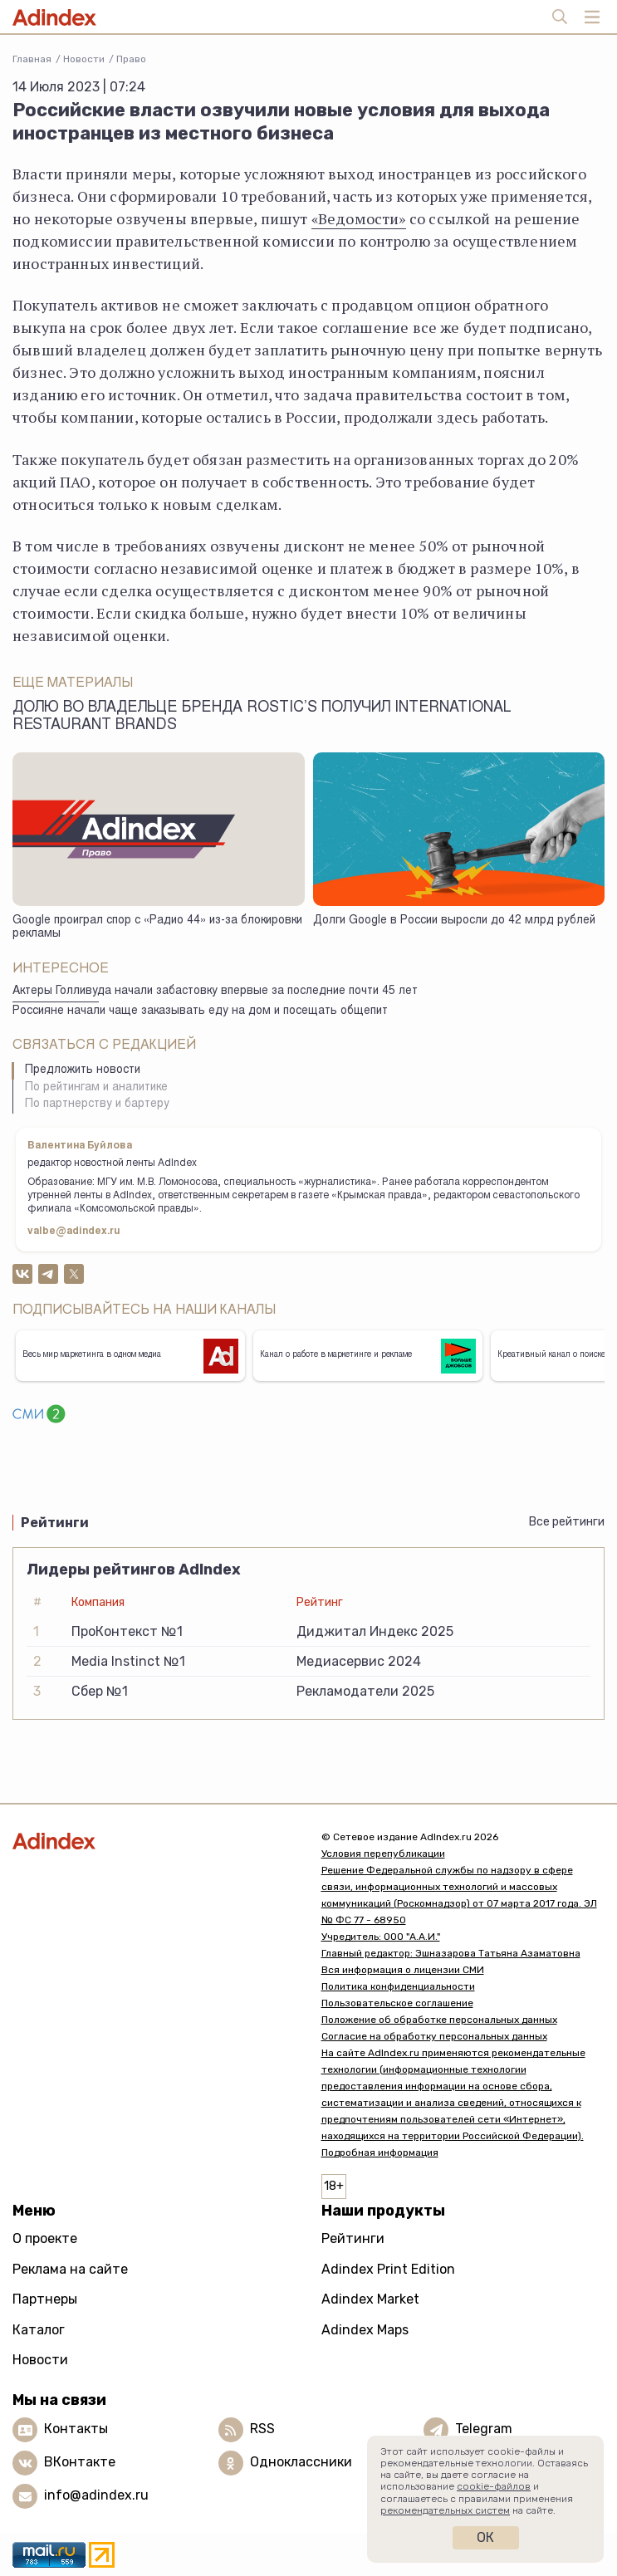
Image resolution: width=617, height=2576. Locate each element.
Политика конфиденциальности (398, 1986)
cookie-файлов (494, 2486)
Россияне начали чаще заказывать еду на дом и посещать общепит (200, 1011)
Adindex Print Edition (388, 2269)
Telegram (483, 2428)
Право (131, 59)
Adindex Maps (365, 2330)
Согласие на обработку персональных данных (434, 2036)
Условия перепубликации (383, 1853)
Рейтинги (352, 2238)
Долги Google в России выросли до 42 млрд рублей (454, 921)
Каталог (38, 2330)
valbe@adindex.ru (73, 1232)
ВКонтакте (79, 2462)
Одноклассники (301, 2462)
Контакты (76, 2428)
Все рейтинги (567, 1522)
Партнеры (44, 2299)
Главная (31, 59)
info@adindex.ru (96, 2495)
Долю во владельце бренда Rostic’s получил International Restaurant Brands (262, 717)
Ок (485, 2537)
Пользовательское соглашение (397, 2003)
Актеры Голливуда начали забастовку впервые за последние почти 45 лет (215, 991)
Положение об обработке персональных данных (439, 2019)
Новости (84, 59)
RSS (262, 2428)
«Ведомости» (358, 218)
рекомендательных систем (445, 2510)
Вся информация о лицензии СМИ (402, 1970)
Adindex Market (370, 2299)
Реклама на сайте (70, 2269)
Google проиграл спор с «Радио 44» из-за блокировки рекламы (157, 928)
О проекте (44, 2238)
